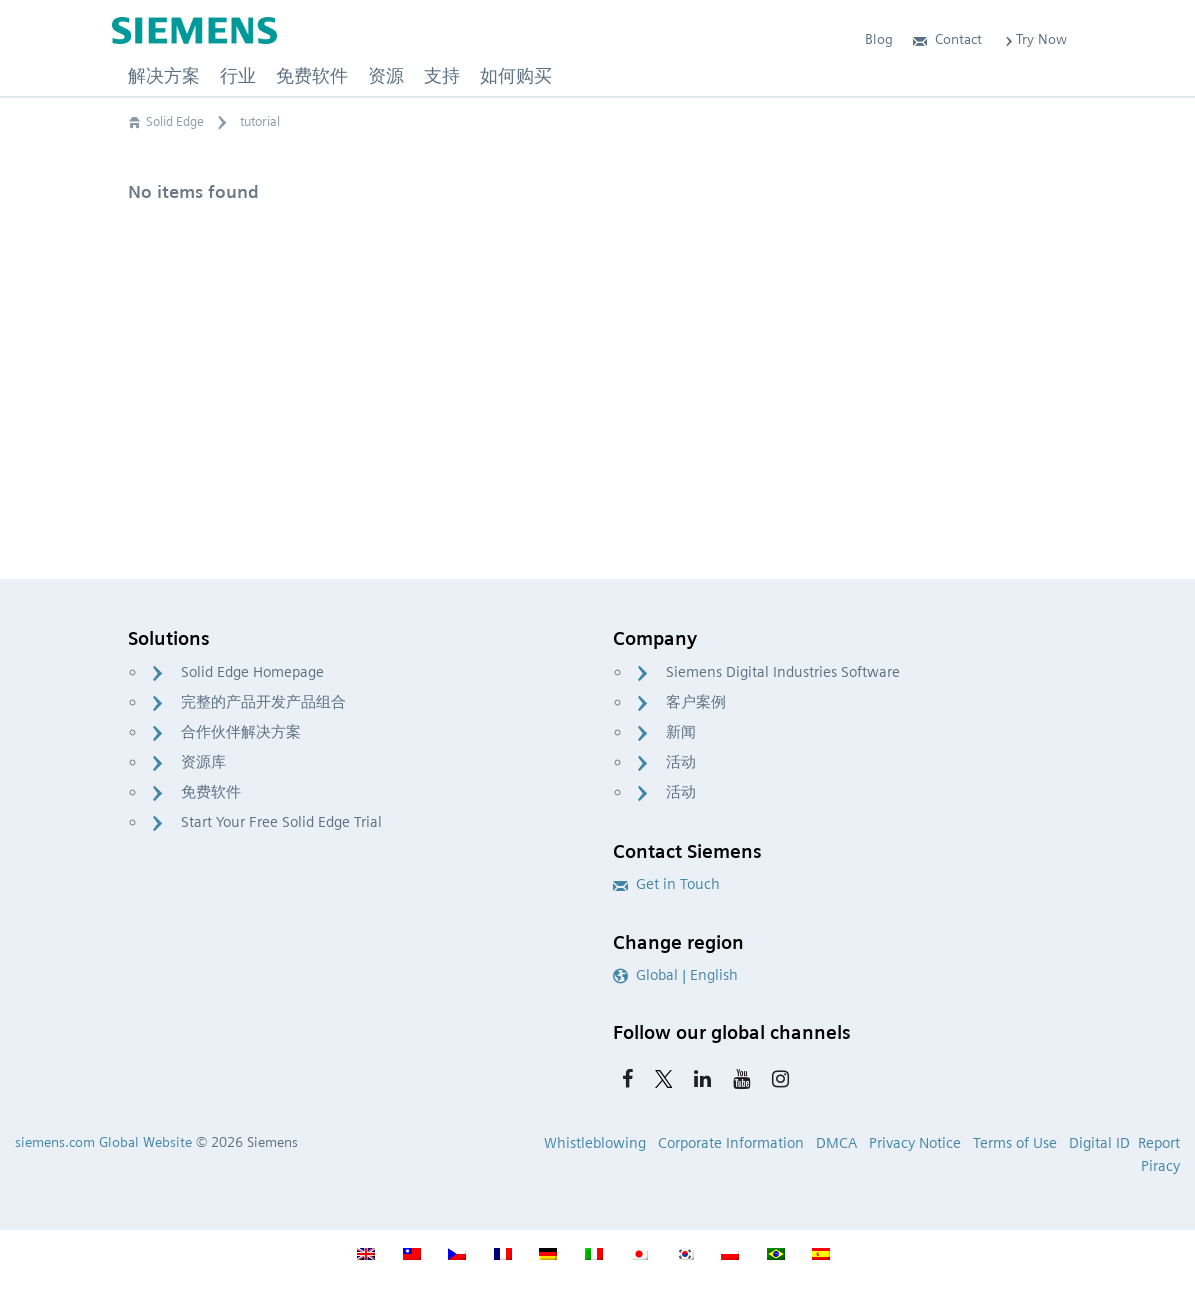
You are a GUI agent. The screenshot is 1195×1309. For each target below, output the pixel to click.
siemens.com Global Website (103, 1142)
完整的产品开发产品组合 (263, 702)
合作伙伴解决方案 (241, 732)
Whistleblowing (595, 1143)
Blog (879, 39)
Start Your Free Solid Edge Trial (281, 822)
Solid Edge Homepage (252, 672)
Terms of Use (1015, 1143)
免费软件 (211, 792)
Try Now (1034, 39)
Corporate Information (731, 1143)
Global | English (675, 975)
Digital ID (1099, 1143)
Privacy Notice (915, 1143)
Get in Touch (666, 884)
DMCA (836, 1143)
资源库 (203, 762)
